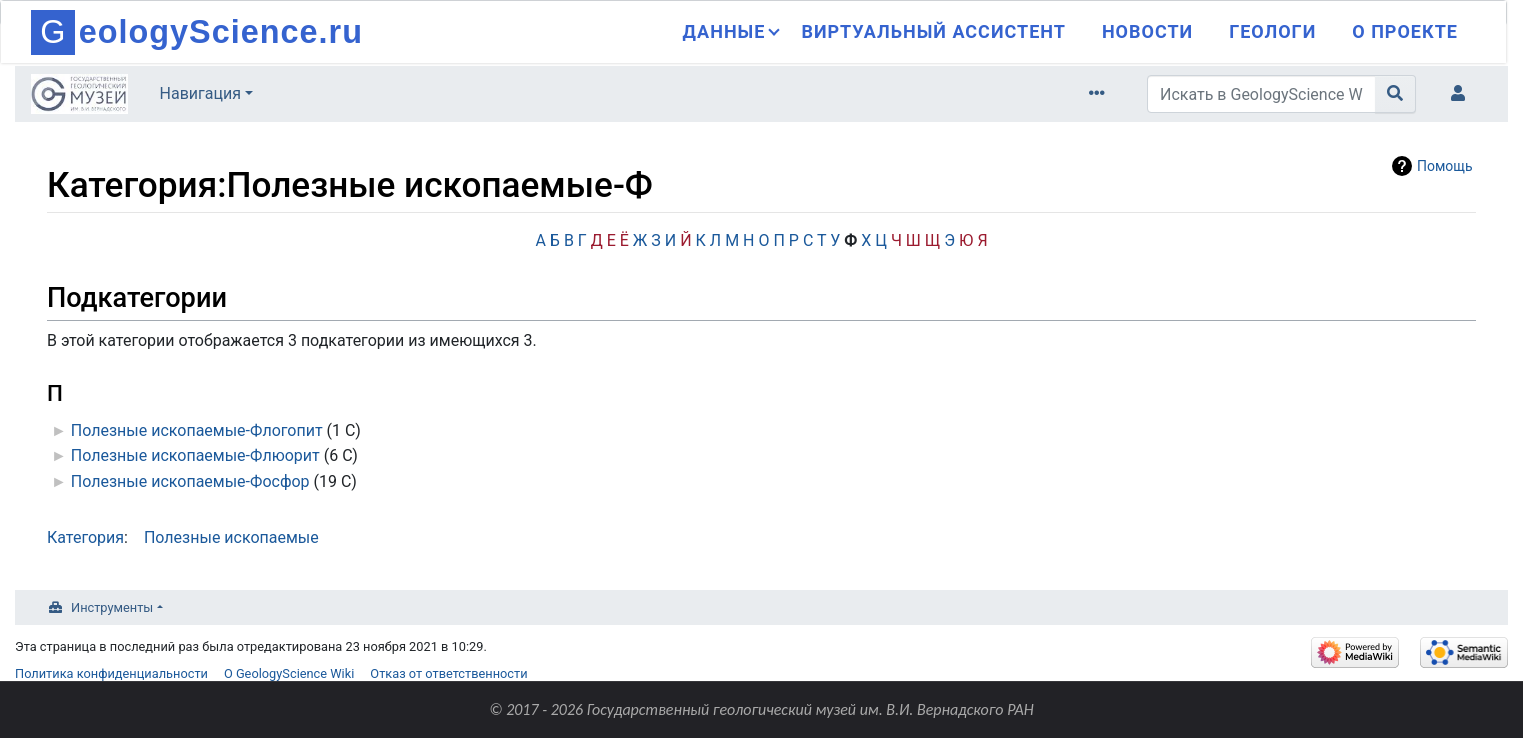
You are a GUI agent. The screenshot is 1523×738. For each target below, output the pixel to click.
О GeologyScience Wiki (289, 673)
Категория (85, 537)
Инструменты (112, 607)
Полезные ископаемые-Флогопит (197, 430)
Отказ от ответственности (448, 673)
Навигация (200, 93)
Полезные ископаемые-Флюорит (195, 455)
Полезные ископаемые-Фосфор (190, 481)
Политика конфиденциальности (111, 673)
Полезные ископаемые (231, 537)
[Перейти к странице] (1395, 94)
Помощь (1445, 166)
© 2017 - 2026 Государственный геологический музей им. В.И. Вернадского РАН (761, 709)
